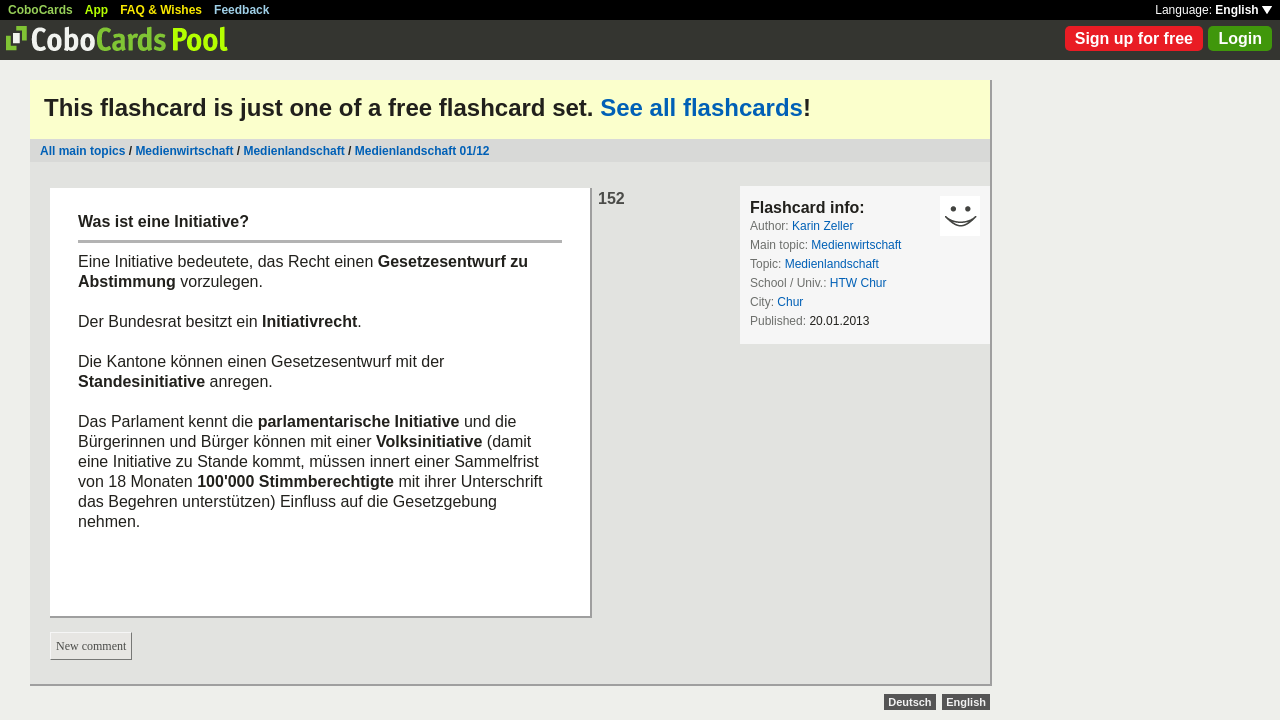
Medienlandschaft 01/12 (422, 151)
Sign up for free (1134, 38)
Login (1240, 38)
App (96, 10)
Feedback (241, 10)
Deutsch (909, 702)
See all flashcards (701, 107)
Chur (790, 302)
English (1243, 10)
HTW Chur (858, 283)
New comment (91, 646)
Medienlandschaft (293, 151)
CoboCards (40, 10)
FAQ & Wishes (161, 10)
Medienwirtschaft (184, 151)
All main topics (82, 151)
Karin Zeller (822, 226)
